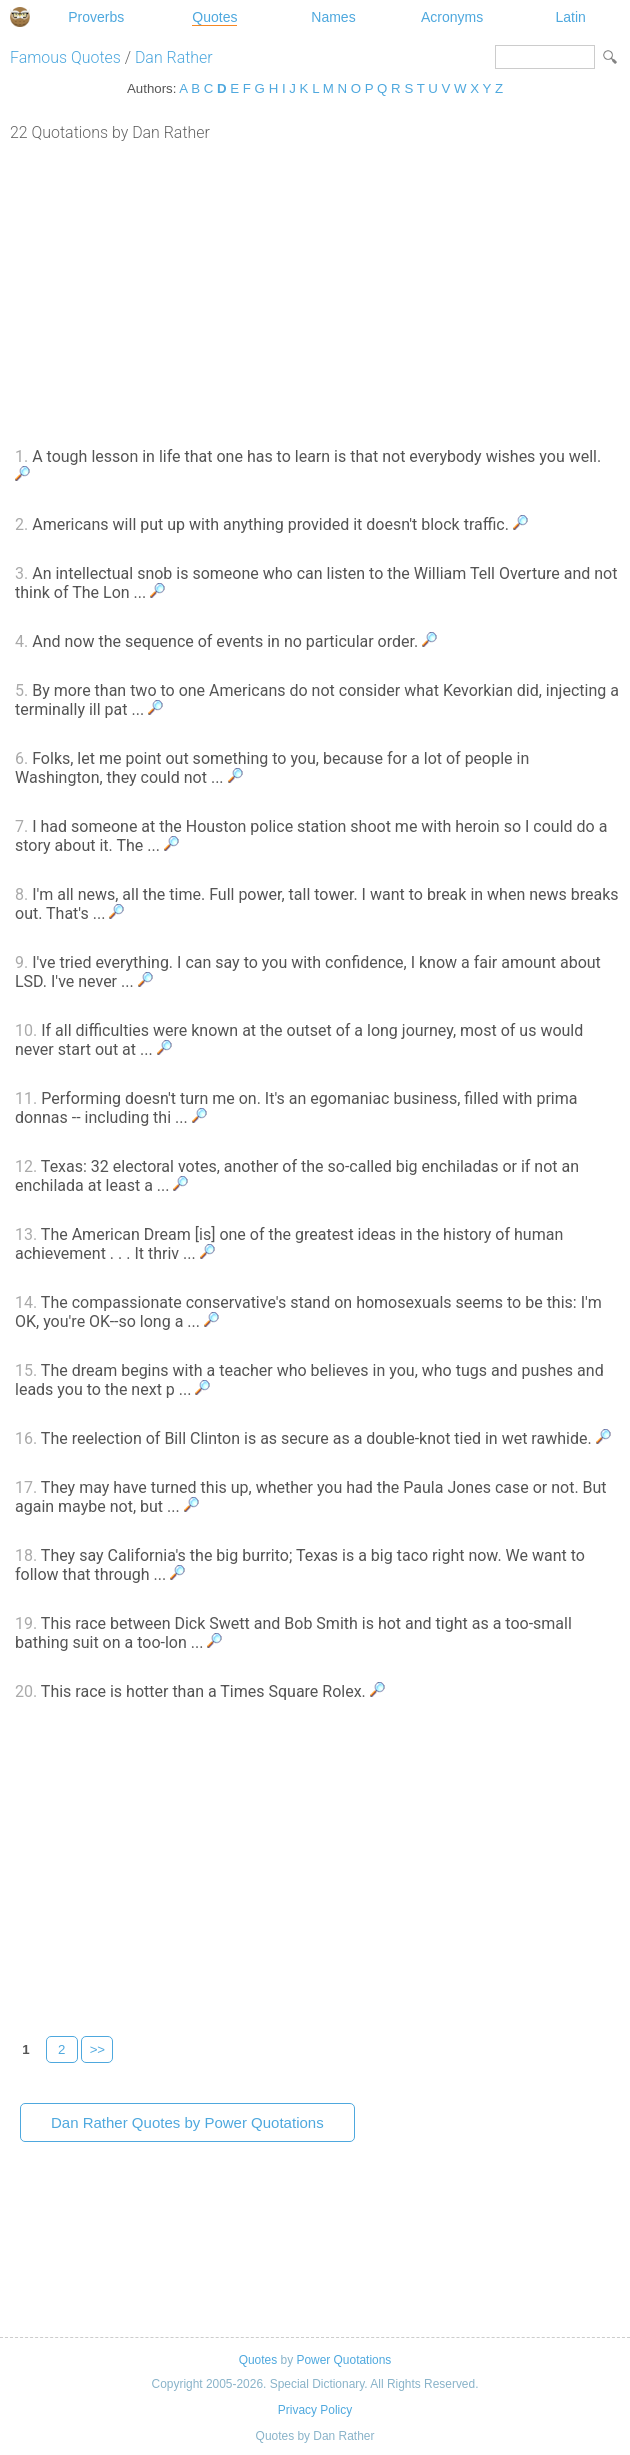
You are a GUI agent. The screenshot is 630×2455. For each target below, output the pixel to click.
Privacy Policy (315, 2410)
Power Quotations (343, 2360)
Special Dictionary (20, 17)
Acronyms (452, 17)
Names (333, 17)
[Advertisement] (315, 292)
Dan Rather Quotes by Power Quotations (187, 2122)
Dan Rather (174, 57)
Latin (570, 17)
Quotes (214, 17)
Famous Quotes (65, 57)
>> (98, 2049)
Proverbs (96, 17)
